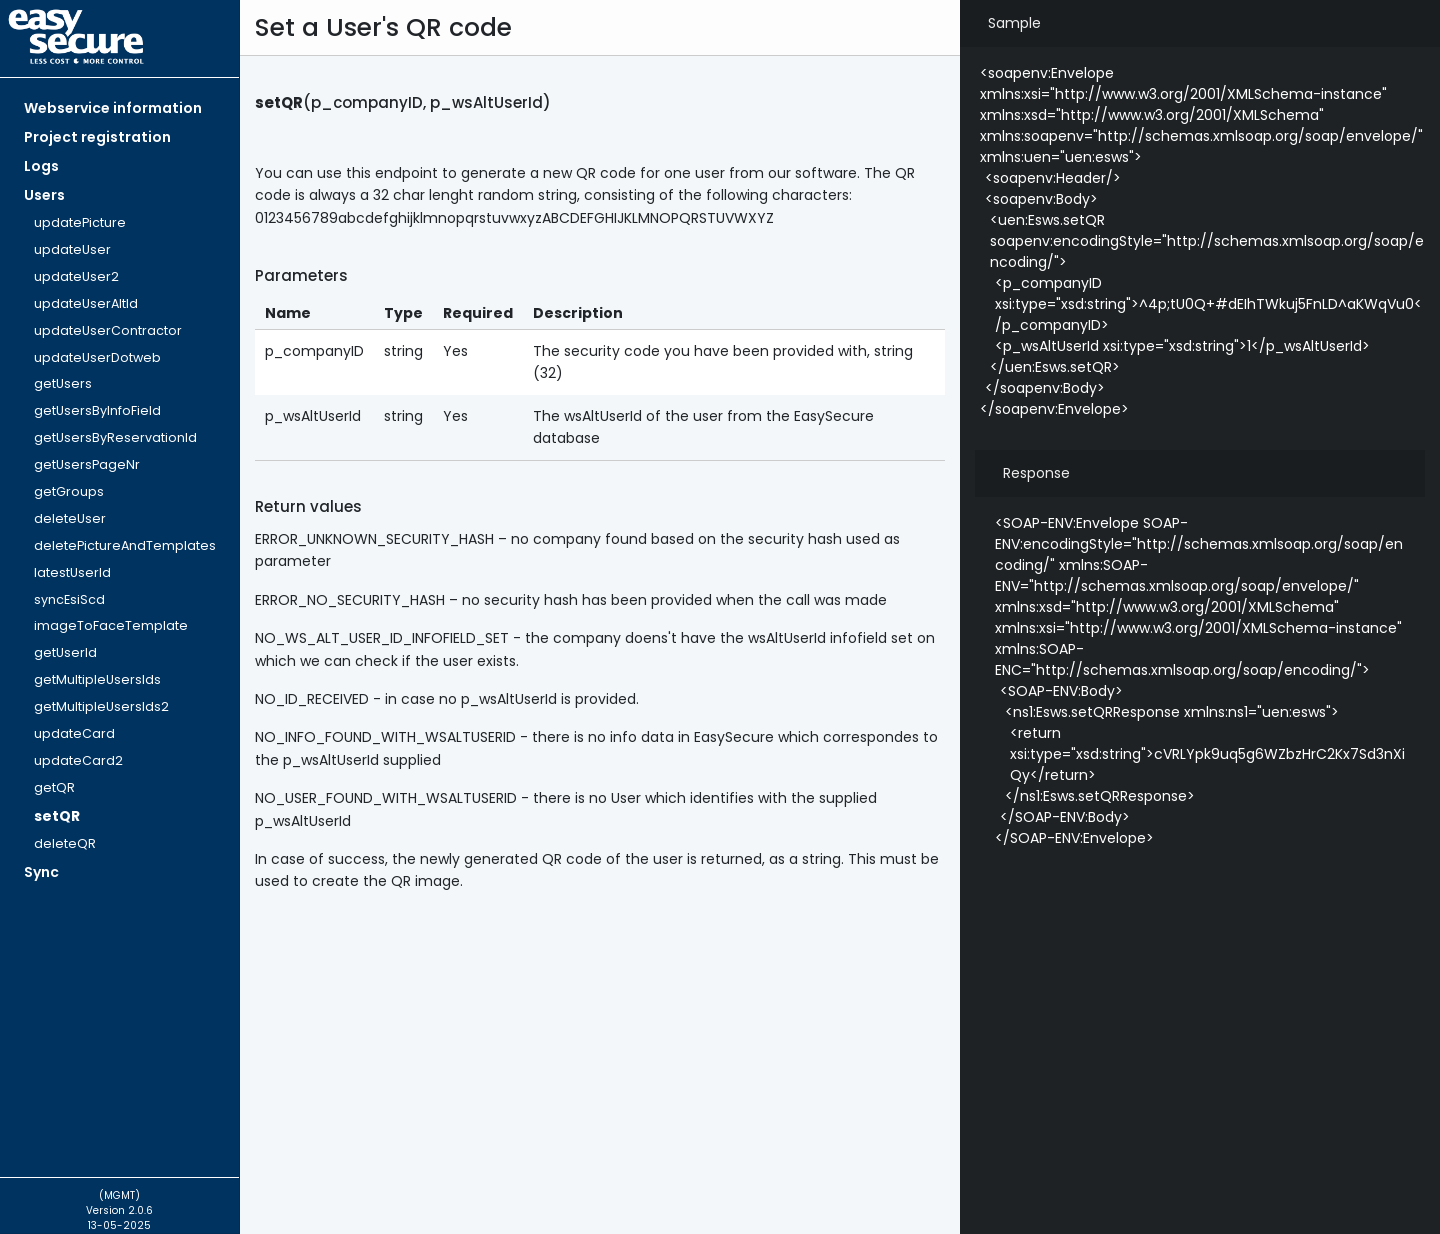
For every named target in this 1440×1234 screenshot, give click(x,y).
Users (44, 195)
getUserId (65, 652)
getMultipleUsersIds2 (101, 706)
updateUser (72, 249)
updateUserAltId (86, 303)
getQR (54, 787)
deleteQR (65, 843)
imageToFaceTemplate (111, 625)
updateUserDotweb (97, 357)
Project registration (97, 137)
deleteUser (70, 518)
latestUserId (72, 572)
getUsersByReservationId (115, 437)
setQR (57, 816)
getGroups (69, 491)
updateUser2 (76, 276)
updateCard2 (78, 760)
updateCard (74, 733)
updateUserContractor (108, 330)
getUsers (63, 383)
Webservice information (113, 108)
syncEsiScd (69, 599)
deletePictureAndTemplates (125, 545)
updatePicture (80, 222)
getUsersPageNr (87, 464)
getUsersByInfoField (97, 410)
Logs (41, 166)
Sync (41, 872)
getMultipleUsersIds (97, 679)
